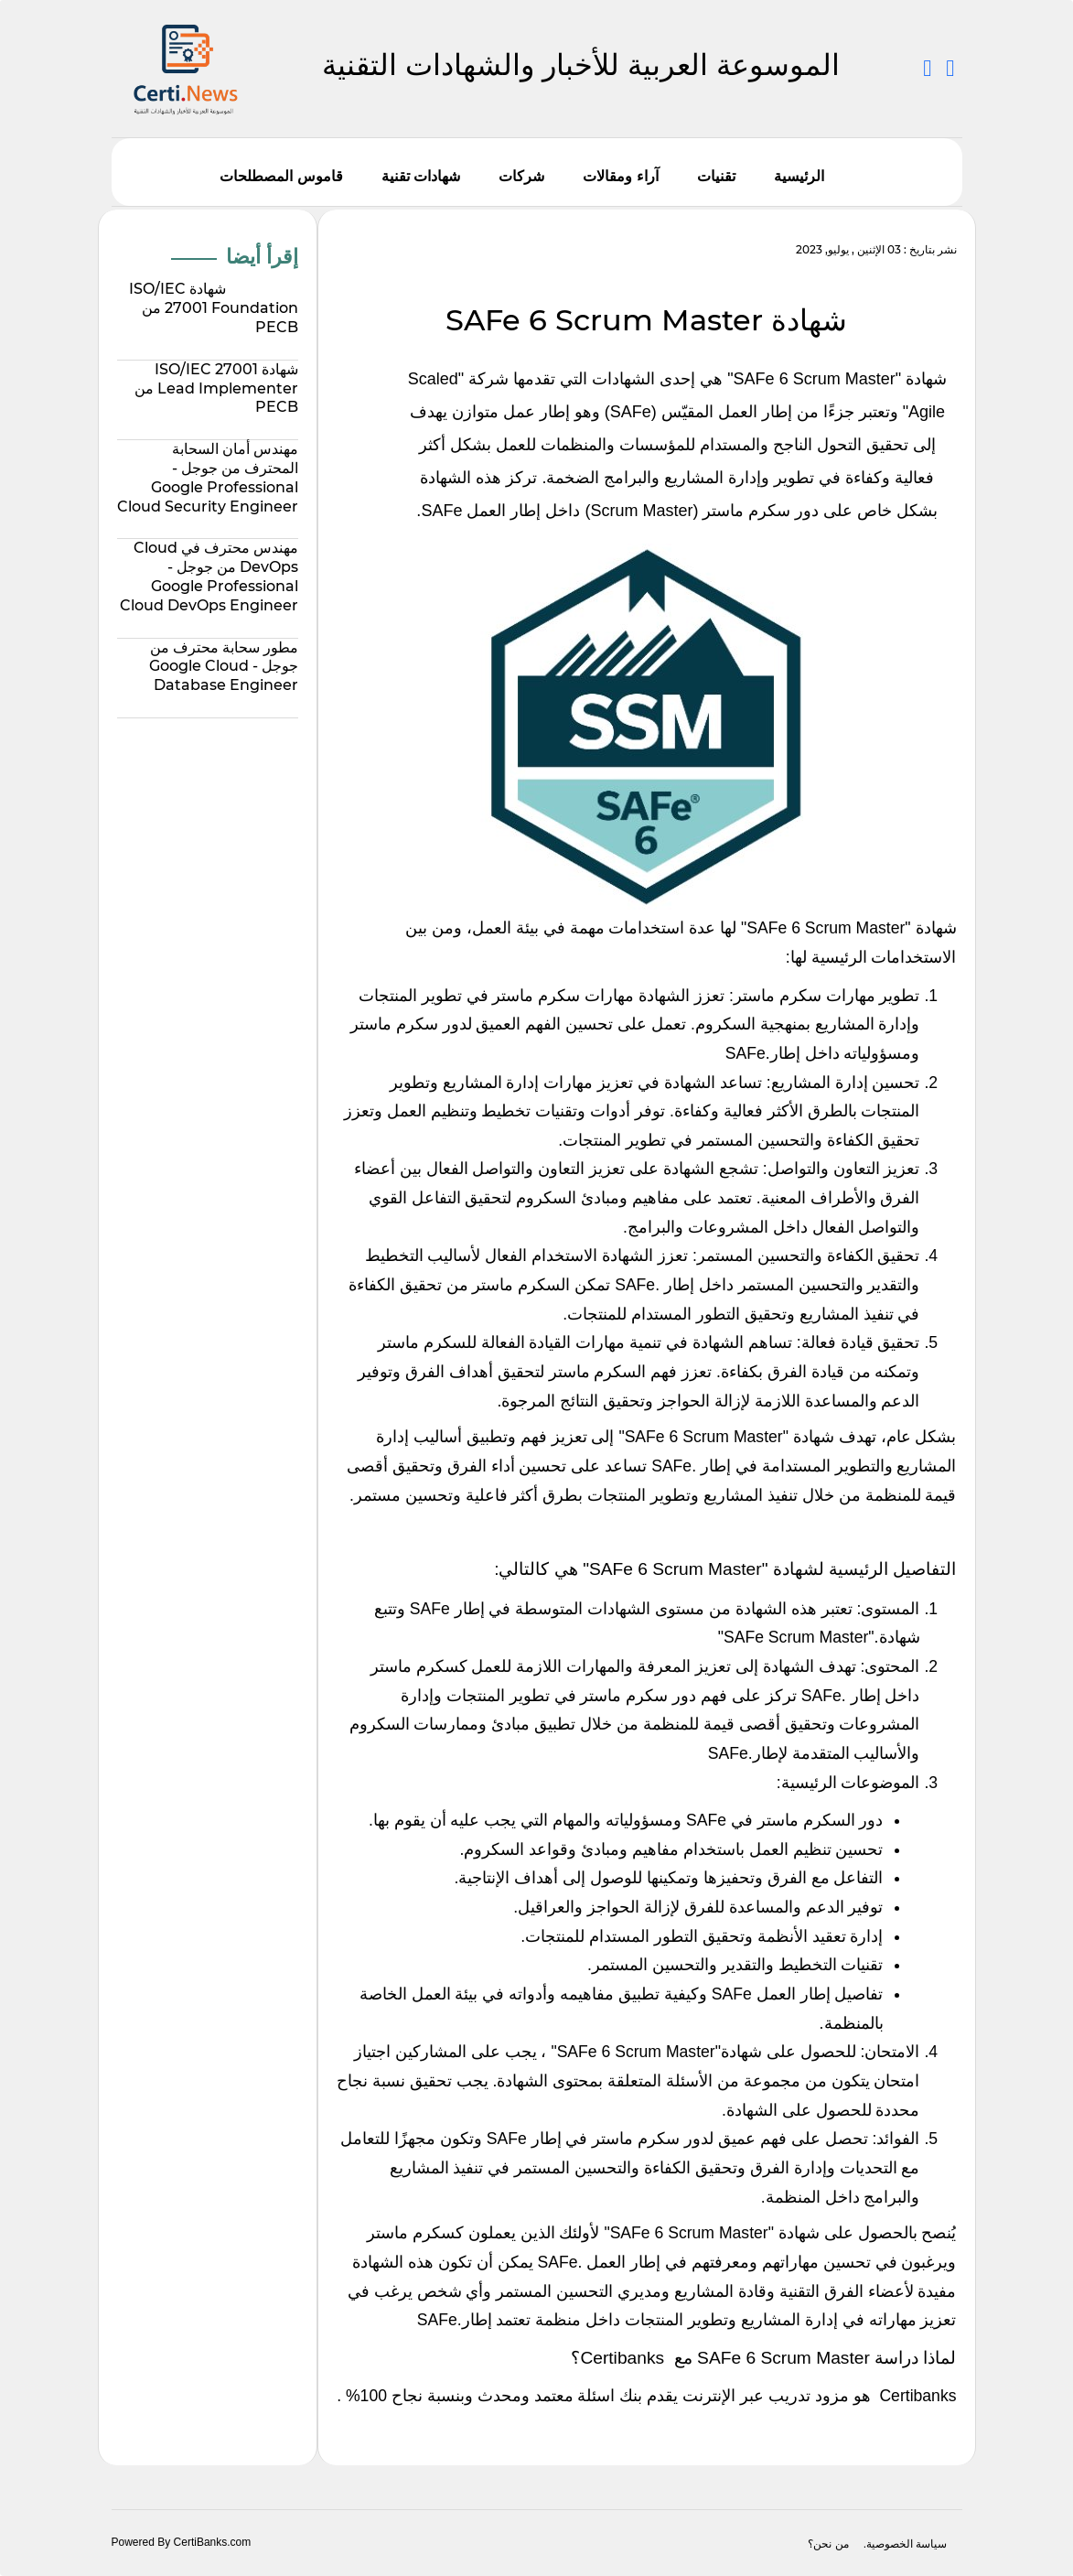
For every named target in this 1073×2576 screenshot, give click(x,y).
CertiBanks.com (213, 2542)
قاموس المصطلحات (281, 176)
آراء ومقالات (620, 176)
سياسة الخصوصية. (906, 2544)
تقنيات (716, 176)
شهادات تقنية (420, 176)
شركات (521, 176)
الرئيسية (799, 176)
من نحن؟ (828, 2544)
